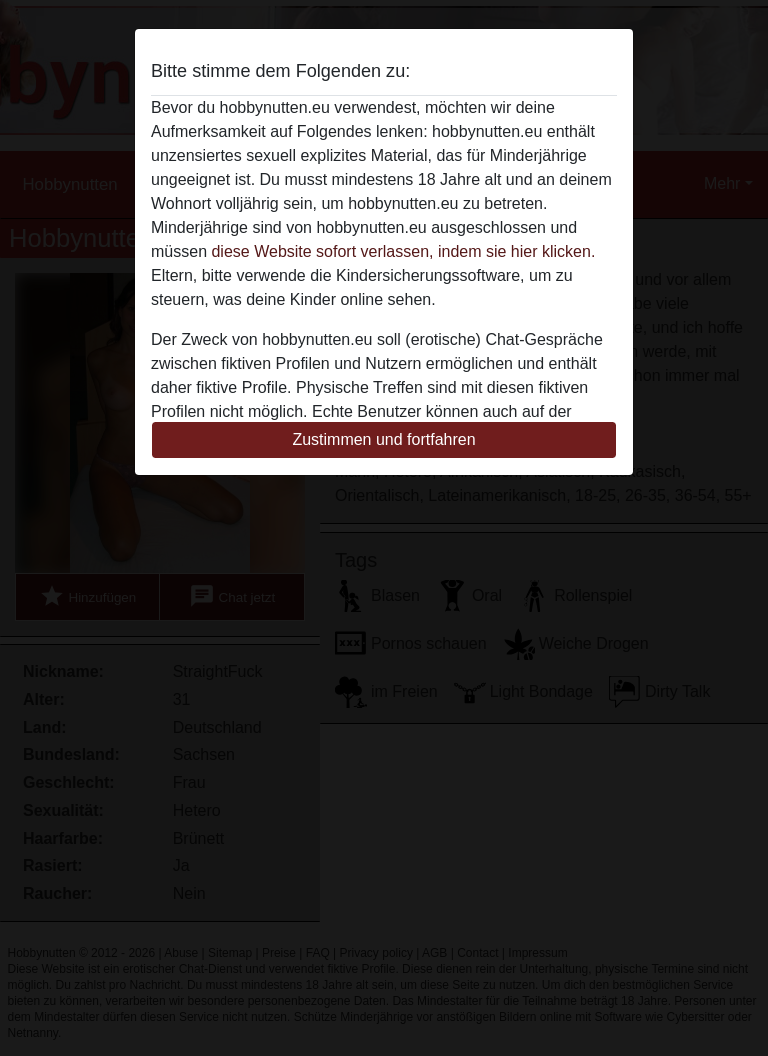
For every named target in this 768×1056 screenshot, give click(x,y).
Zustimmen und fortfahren (383, 439)
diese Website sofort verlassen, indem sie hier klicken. (403, 251)
